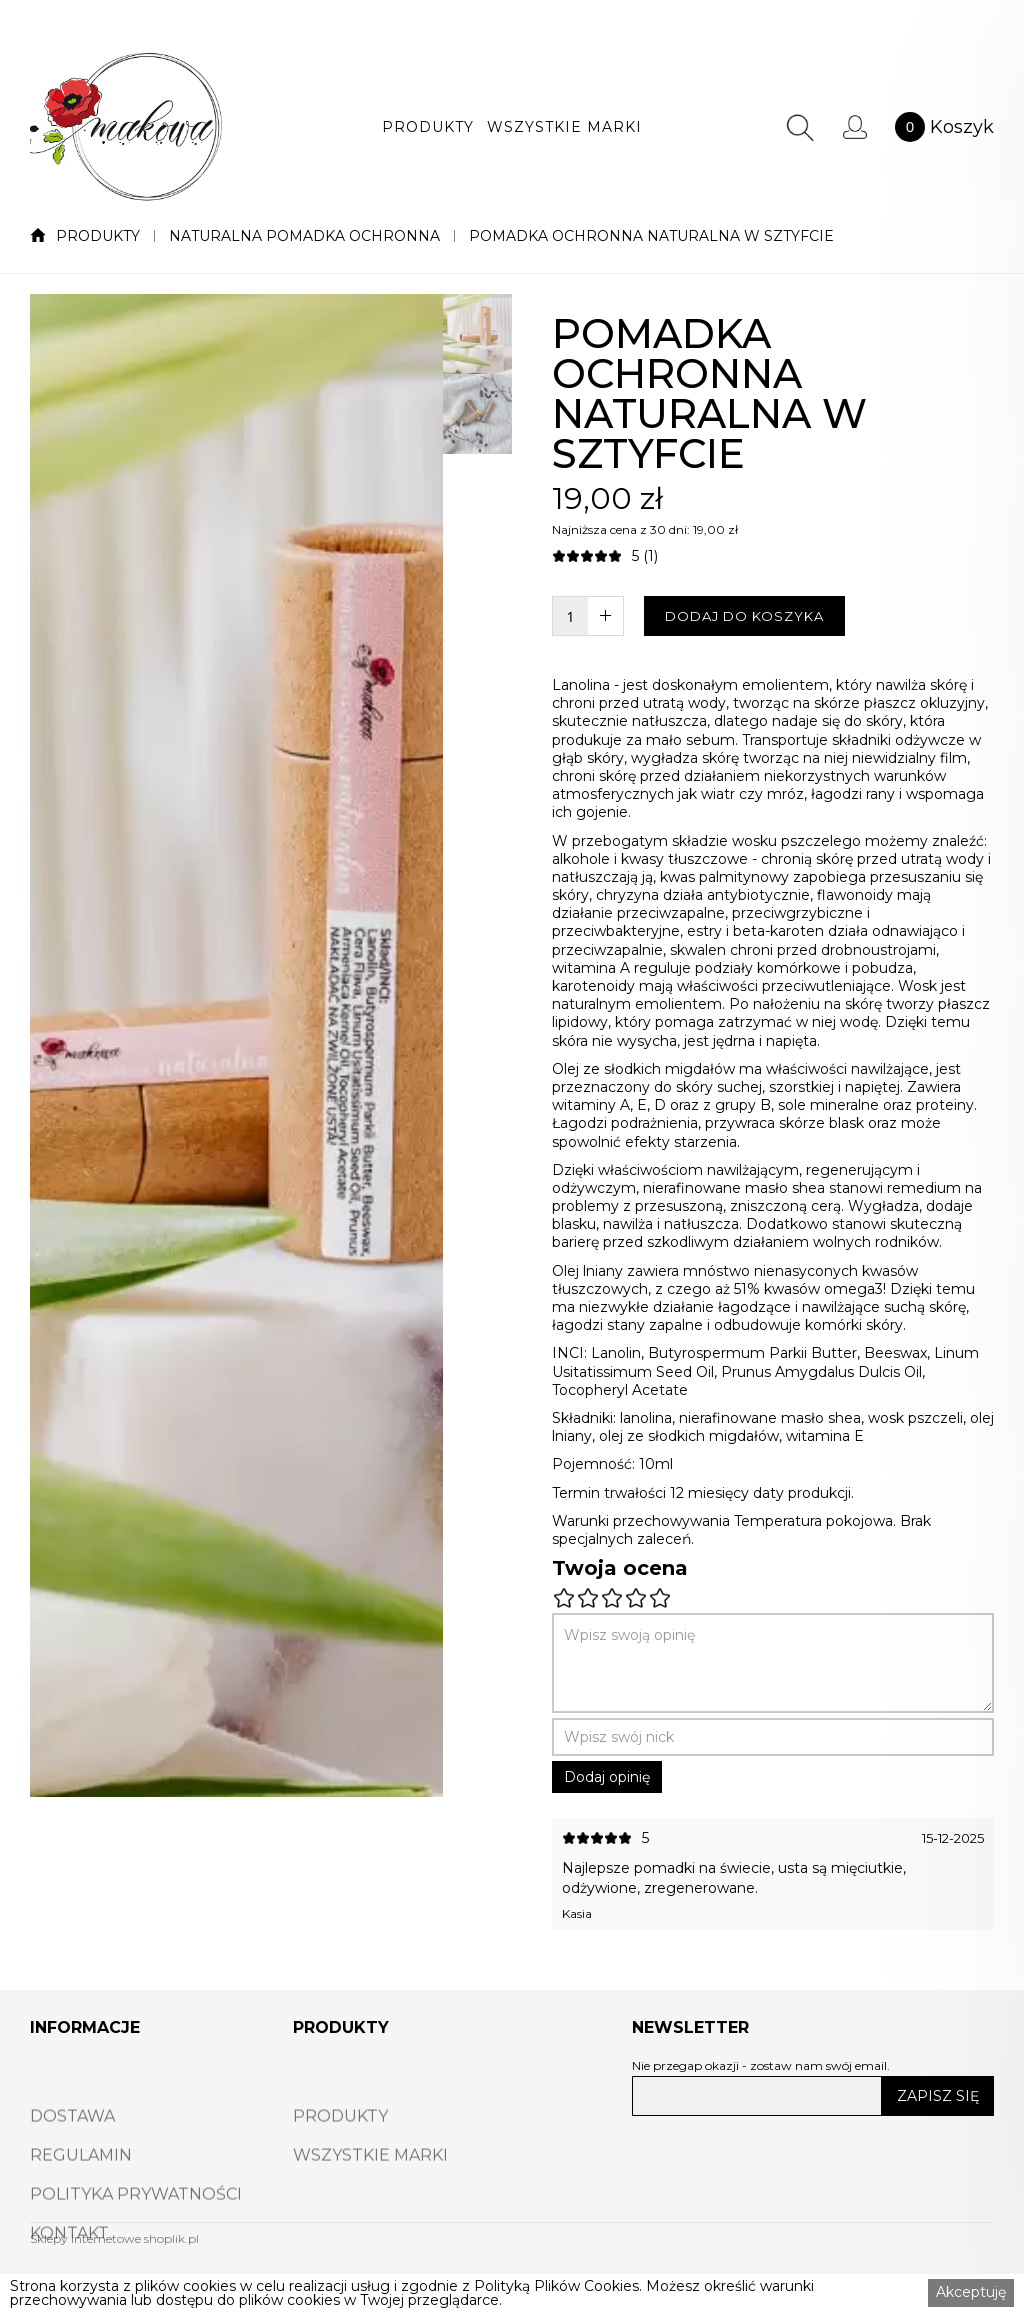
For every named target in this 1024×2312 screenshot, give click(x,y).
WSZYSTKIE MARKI (564, 127)
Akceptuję (971, 2292)
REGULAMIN (81, 2195)
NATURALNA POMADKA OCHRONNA (304, 236)
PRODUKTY (428, 127)
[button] (428, 127)
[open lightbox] (236, 1045)
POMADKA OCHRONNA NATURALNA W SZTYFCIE (651, 236)
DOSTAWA (72, 2156)
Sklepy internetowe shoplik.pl (114, 2238)
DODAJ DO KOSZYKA (744, 616)
